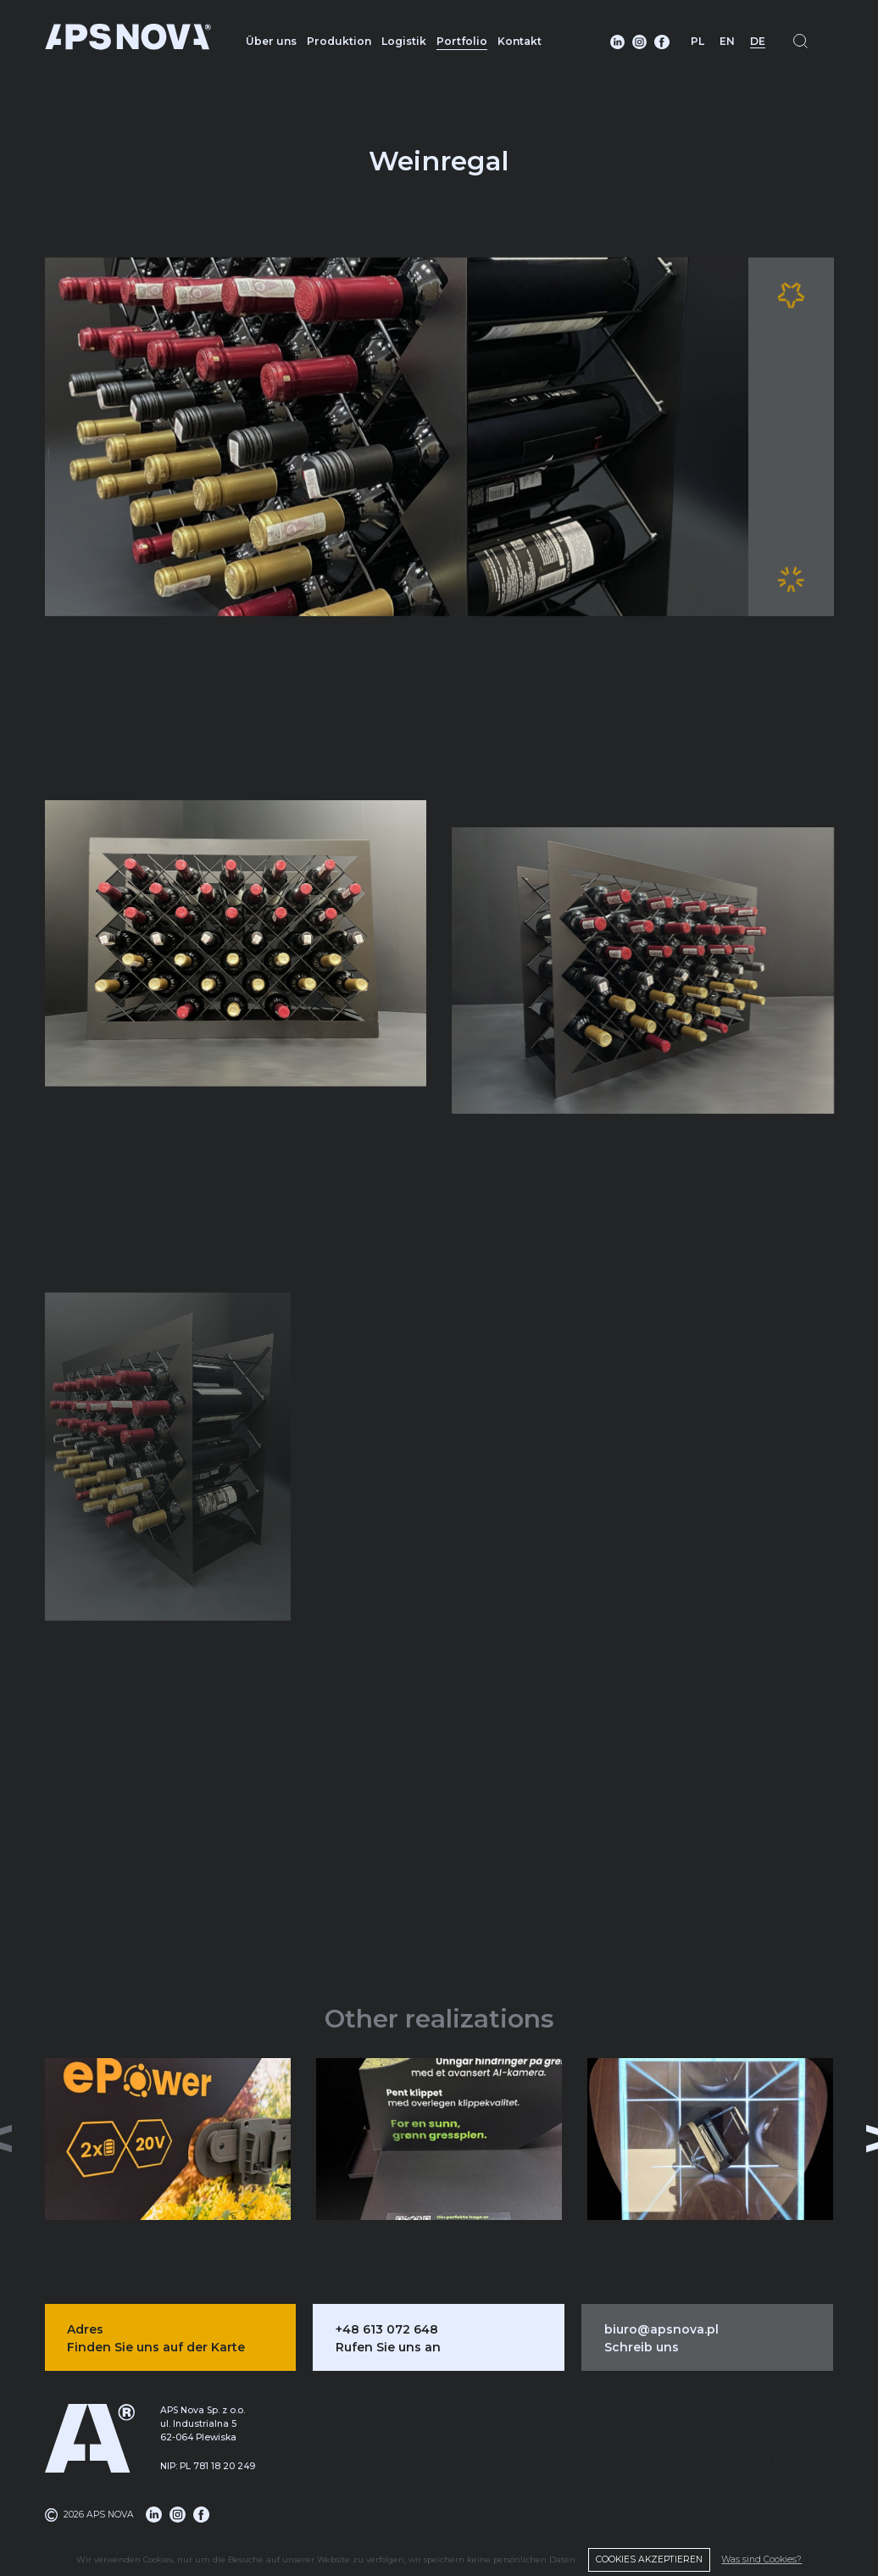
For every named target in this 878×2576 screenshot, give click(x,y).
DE (757, 41)
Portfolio (461, 41)
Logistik (403, 41)
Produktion (339, 41)
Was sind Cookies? (761, 2559)
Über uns (271, 41)
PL (697, 41)
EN (727, 41)
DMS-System (573, 2492)
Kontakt (519, 41)
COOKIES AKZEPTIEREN (649, 2559)
